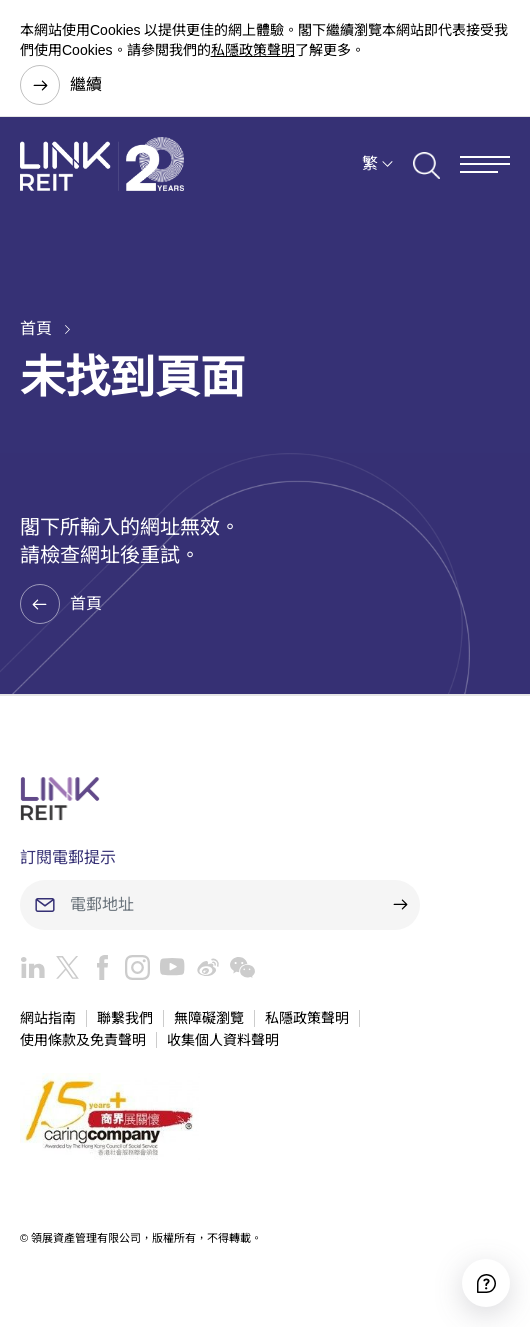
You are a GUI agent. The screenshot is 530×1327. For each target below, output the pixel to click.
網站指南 (48, 1018)
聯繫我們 (125, 1018)
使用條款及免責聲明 (83, 1040)
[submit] (400, 905)
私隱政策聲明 (253, 50)
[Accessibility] (486, 1283)
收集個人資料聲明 (223, 1040)
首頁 (36, 328)
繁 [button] (370, 163)
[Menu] (485, 164)
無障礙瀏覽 (209, 1018)
